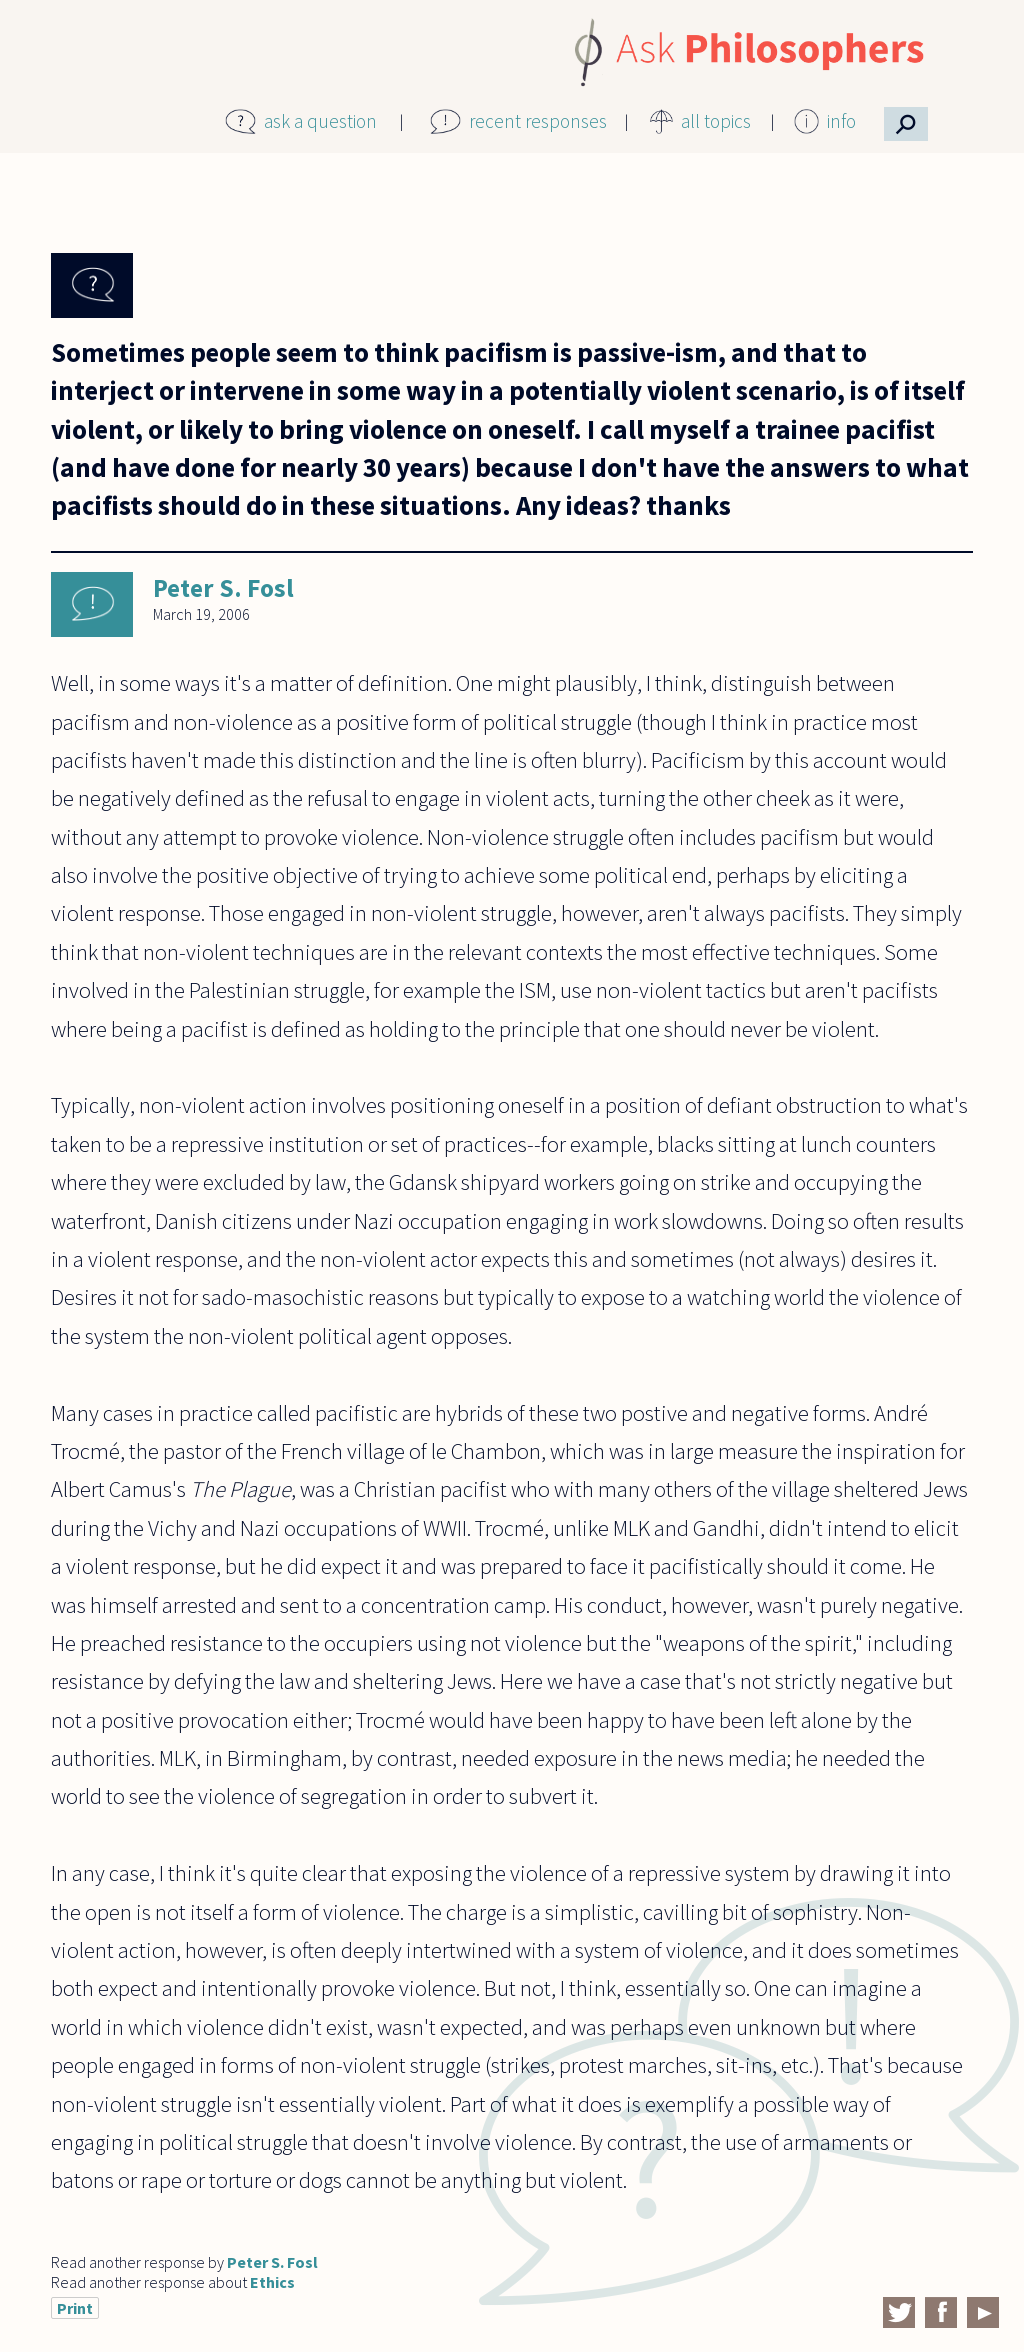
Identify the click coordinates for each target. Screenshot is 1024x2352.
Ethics (272, 2282)
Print (75, 2308)
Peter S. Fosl (223, 588)
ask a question (320, 121)
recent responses (538, 121)
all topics (716, 121)
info (841, 121)
